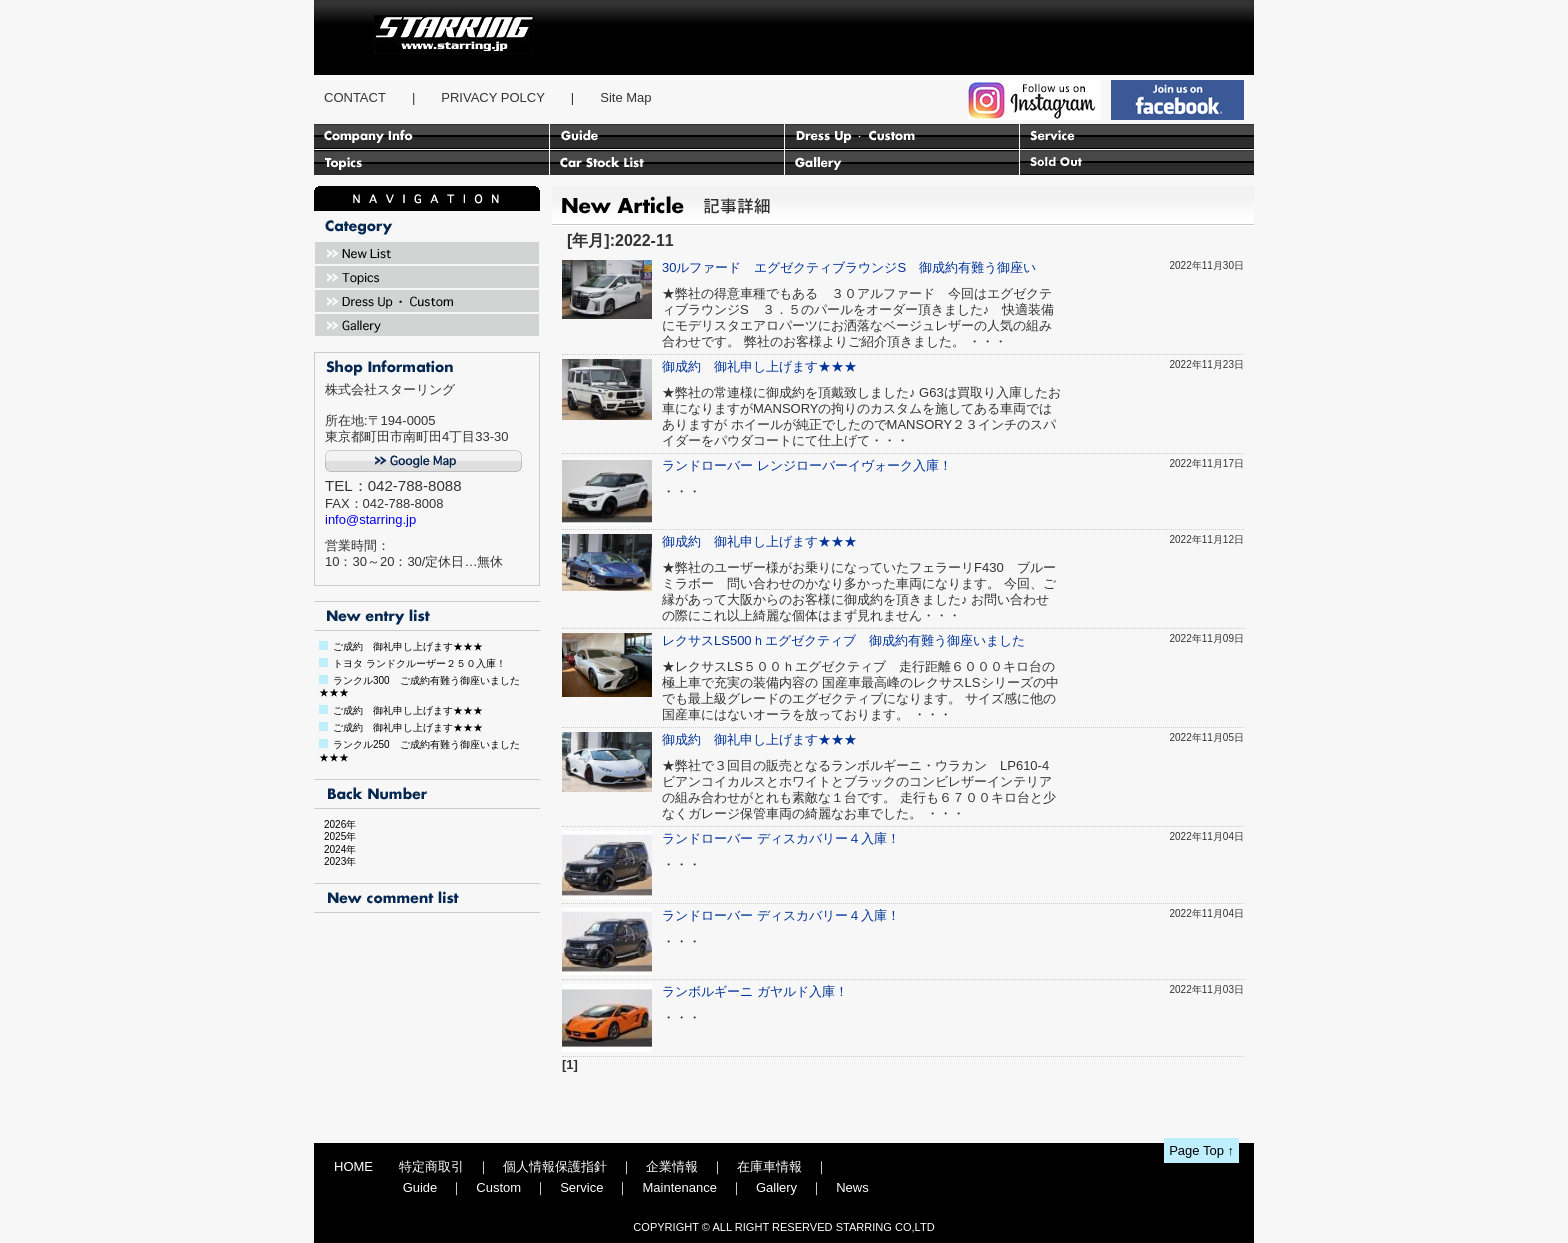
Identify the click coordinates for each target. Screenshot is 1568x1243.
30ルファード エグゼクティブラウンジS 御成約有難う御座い (849, 267)
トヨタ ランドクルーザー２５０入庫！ (419, 663)
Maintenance (679, 1187)
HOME (353, 1166)
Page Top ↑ (1201, 1150)
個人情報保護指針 (555, 1166)
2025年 (335, 836)
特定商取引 (431, 1166)
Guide (420, 1187)
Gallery (776, 1187)
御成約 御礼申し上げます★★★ (759, 366)
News (852, 1187)
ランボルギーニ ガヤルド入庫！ (755, 991)
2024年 (335, 849)
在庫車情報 (769, 1166)
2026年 (335, 824)
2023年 (335, 861)
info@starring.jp (370, 519)
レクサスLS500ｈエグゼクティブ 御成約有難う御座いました (843, 640)
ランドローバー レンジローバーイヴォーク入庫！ (807, 465)
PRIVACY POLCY (493, 97)
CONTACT (355, 97)
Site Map (625, 97)
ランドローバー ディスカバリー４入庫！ (781, 838)
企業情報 (672, 1166)
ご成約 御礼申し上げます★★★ (408, 646)
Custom (498, 1187)
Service (581, 1187)
